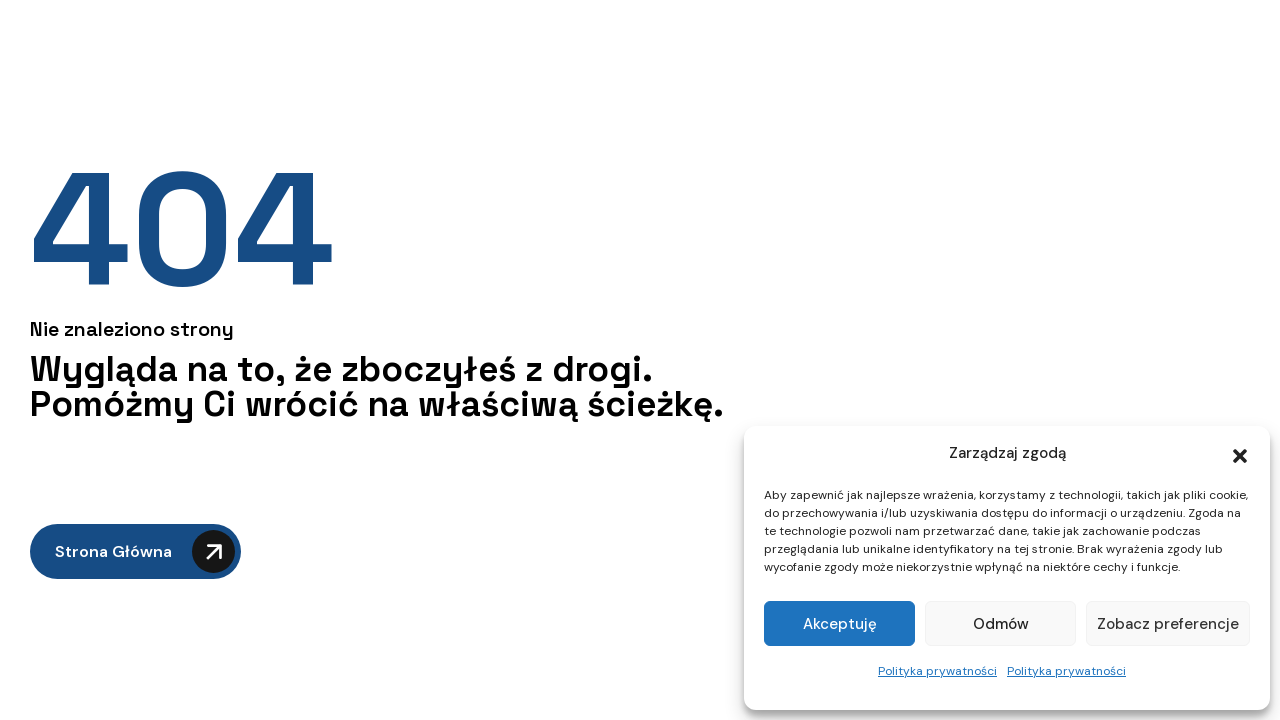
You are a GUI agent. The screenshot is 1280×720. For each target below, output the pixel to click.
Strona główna (145, 551)
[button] (1240, 454)
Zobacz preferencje (1168, 624)
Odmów (1001, 624)
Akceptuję (840, 624)
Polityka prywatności (937, 671)
